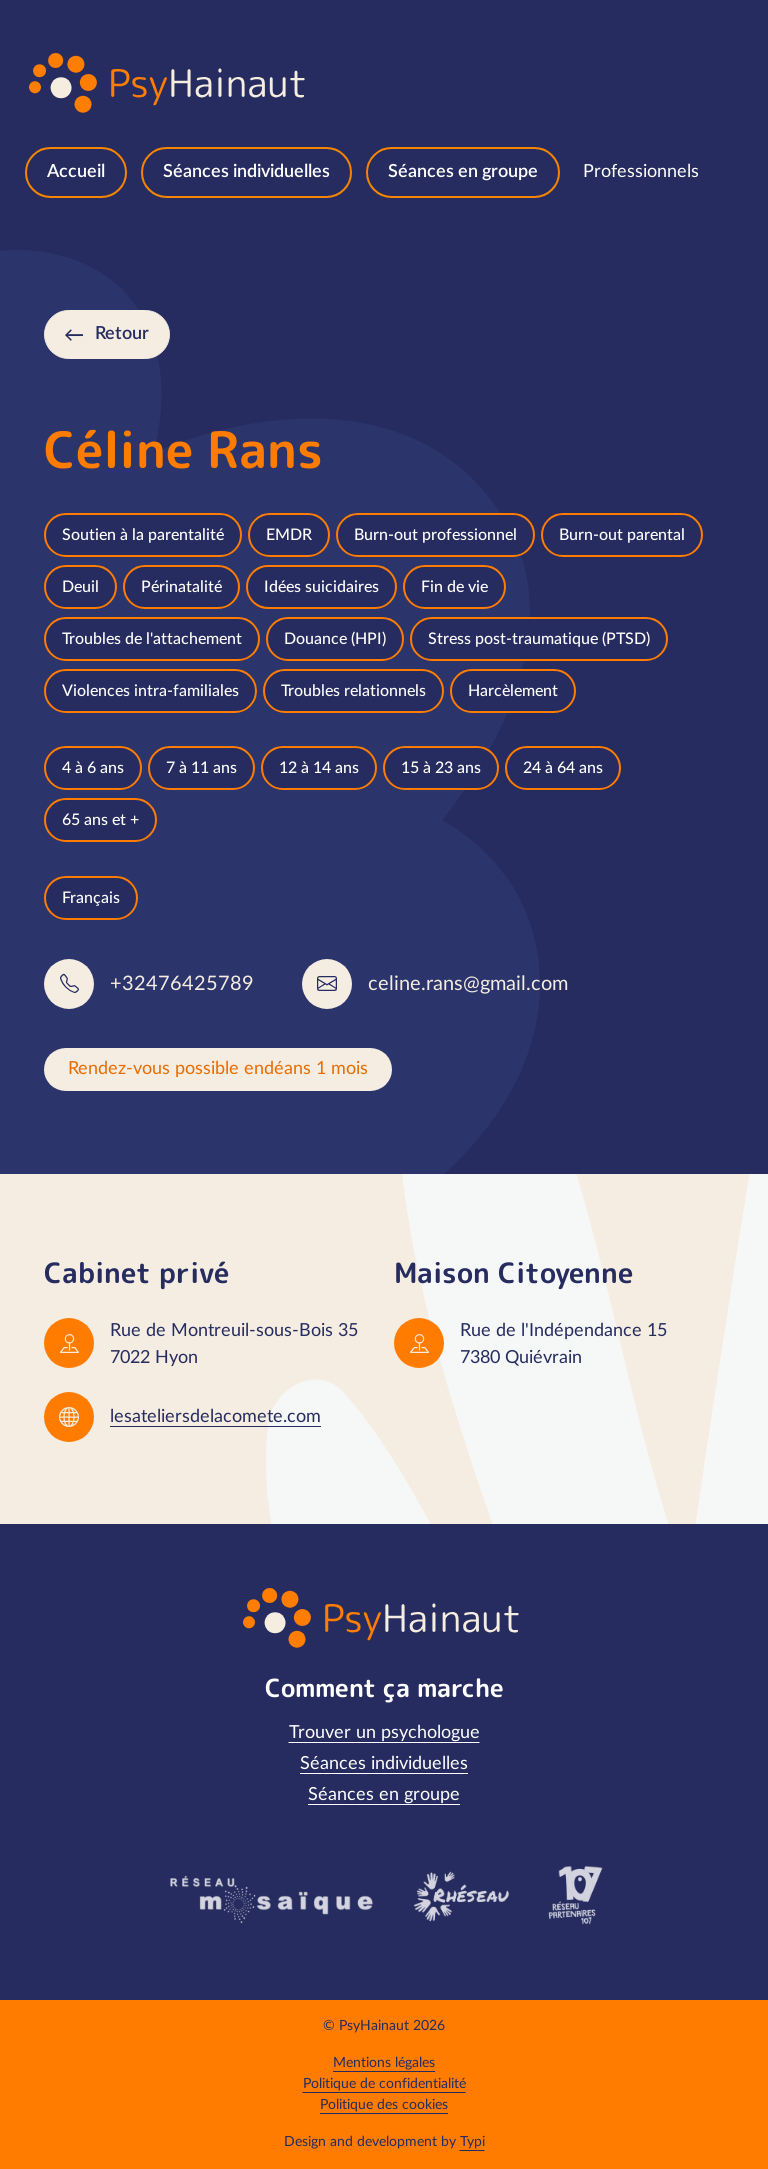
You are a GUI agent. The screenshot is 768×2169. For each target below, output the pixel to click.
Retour (122, 334)
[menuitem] (76, 172)
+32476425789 (182, 984)
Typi (472, 2142)
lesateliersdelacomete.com (215, 1417)
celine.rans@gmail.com (468, 984)
